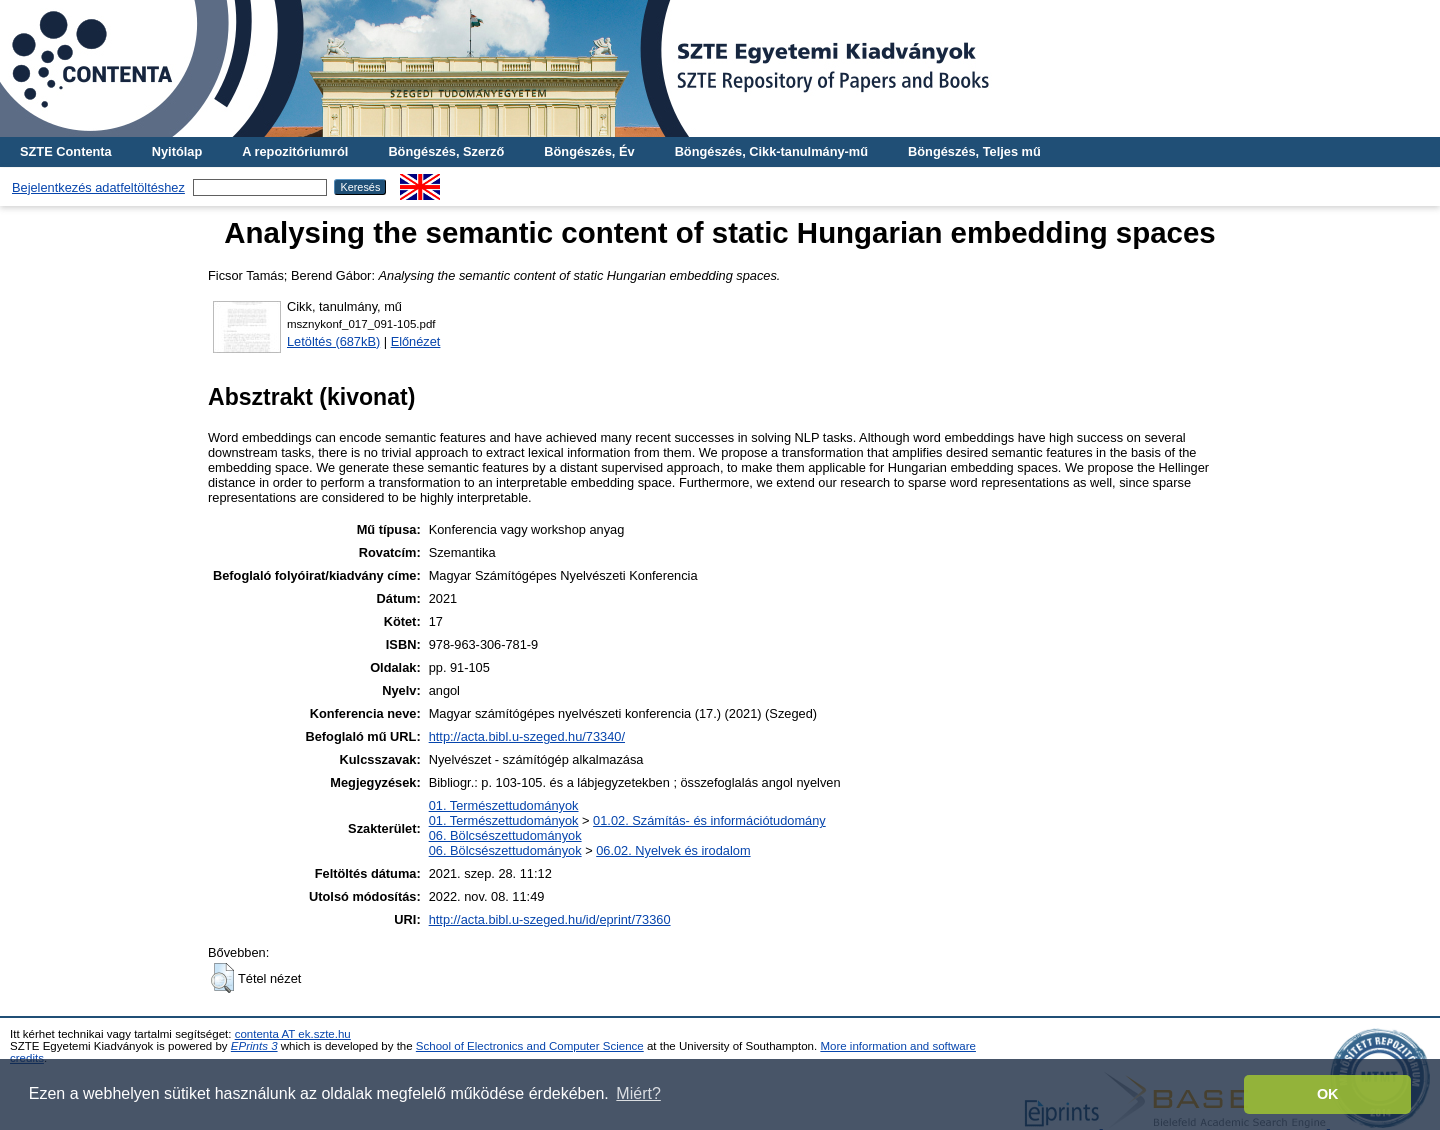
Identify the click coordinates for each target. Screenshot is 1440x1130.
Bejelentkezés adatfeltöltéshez (98, 187)
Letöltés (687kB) (333, 341)
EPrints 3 (254, 1046)
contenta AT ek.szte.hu (293, 1034)
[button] (222, 978)
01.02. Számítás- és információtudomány (709, 820)
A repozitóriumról (295, 151)
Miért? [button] (638, 1093)
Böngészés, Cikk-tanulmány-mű (771, 151)
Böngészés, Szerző (446, 151)
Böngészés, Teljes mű (974, 151)
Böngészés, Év (589, 151)
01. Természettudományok (504, 805)
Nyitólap (177, 151)
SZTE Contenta (66, 151)
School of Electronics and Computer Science (530, 1046)
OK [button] (1328, 1094)
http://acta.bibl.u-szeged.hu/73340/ (527, 736)
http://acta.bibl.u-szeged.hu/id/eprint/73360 (550, 919)
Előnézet (416, 341)
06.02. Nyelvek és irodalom (673, 850)
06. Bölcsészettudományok (505, 835)
